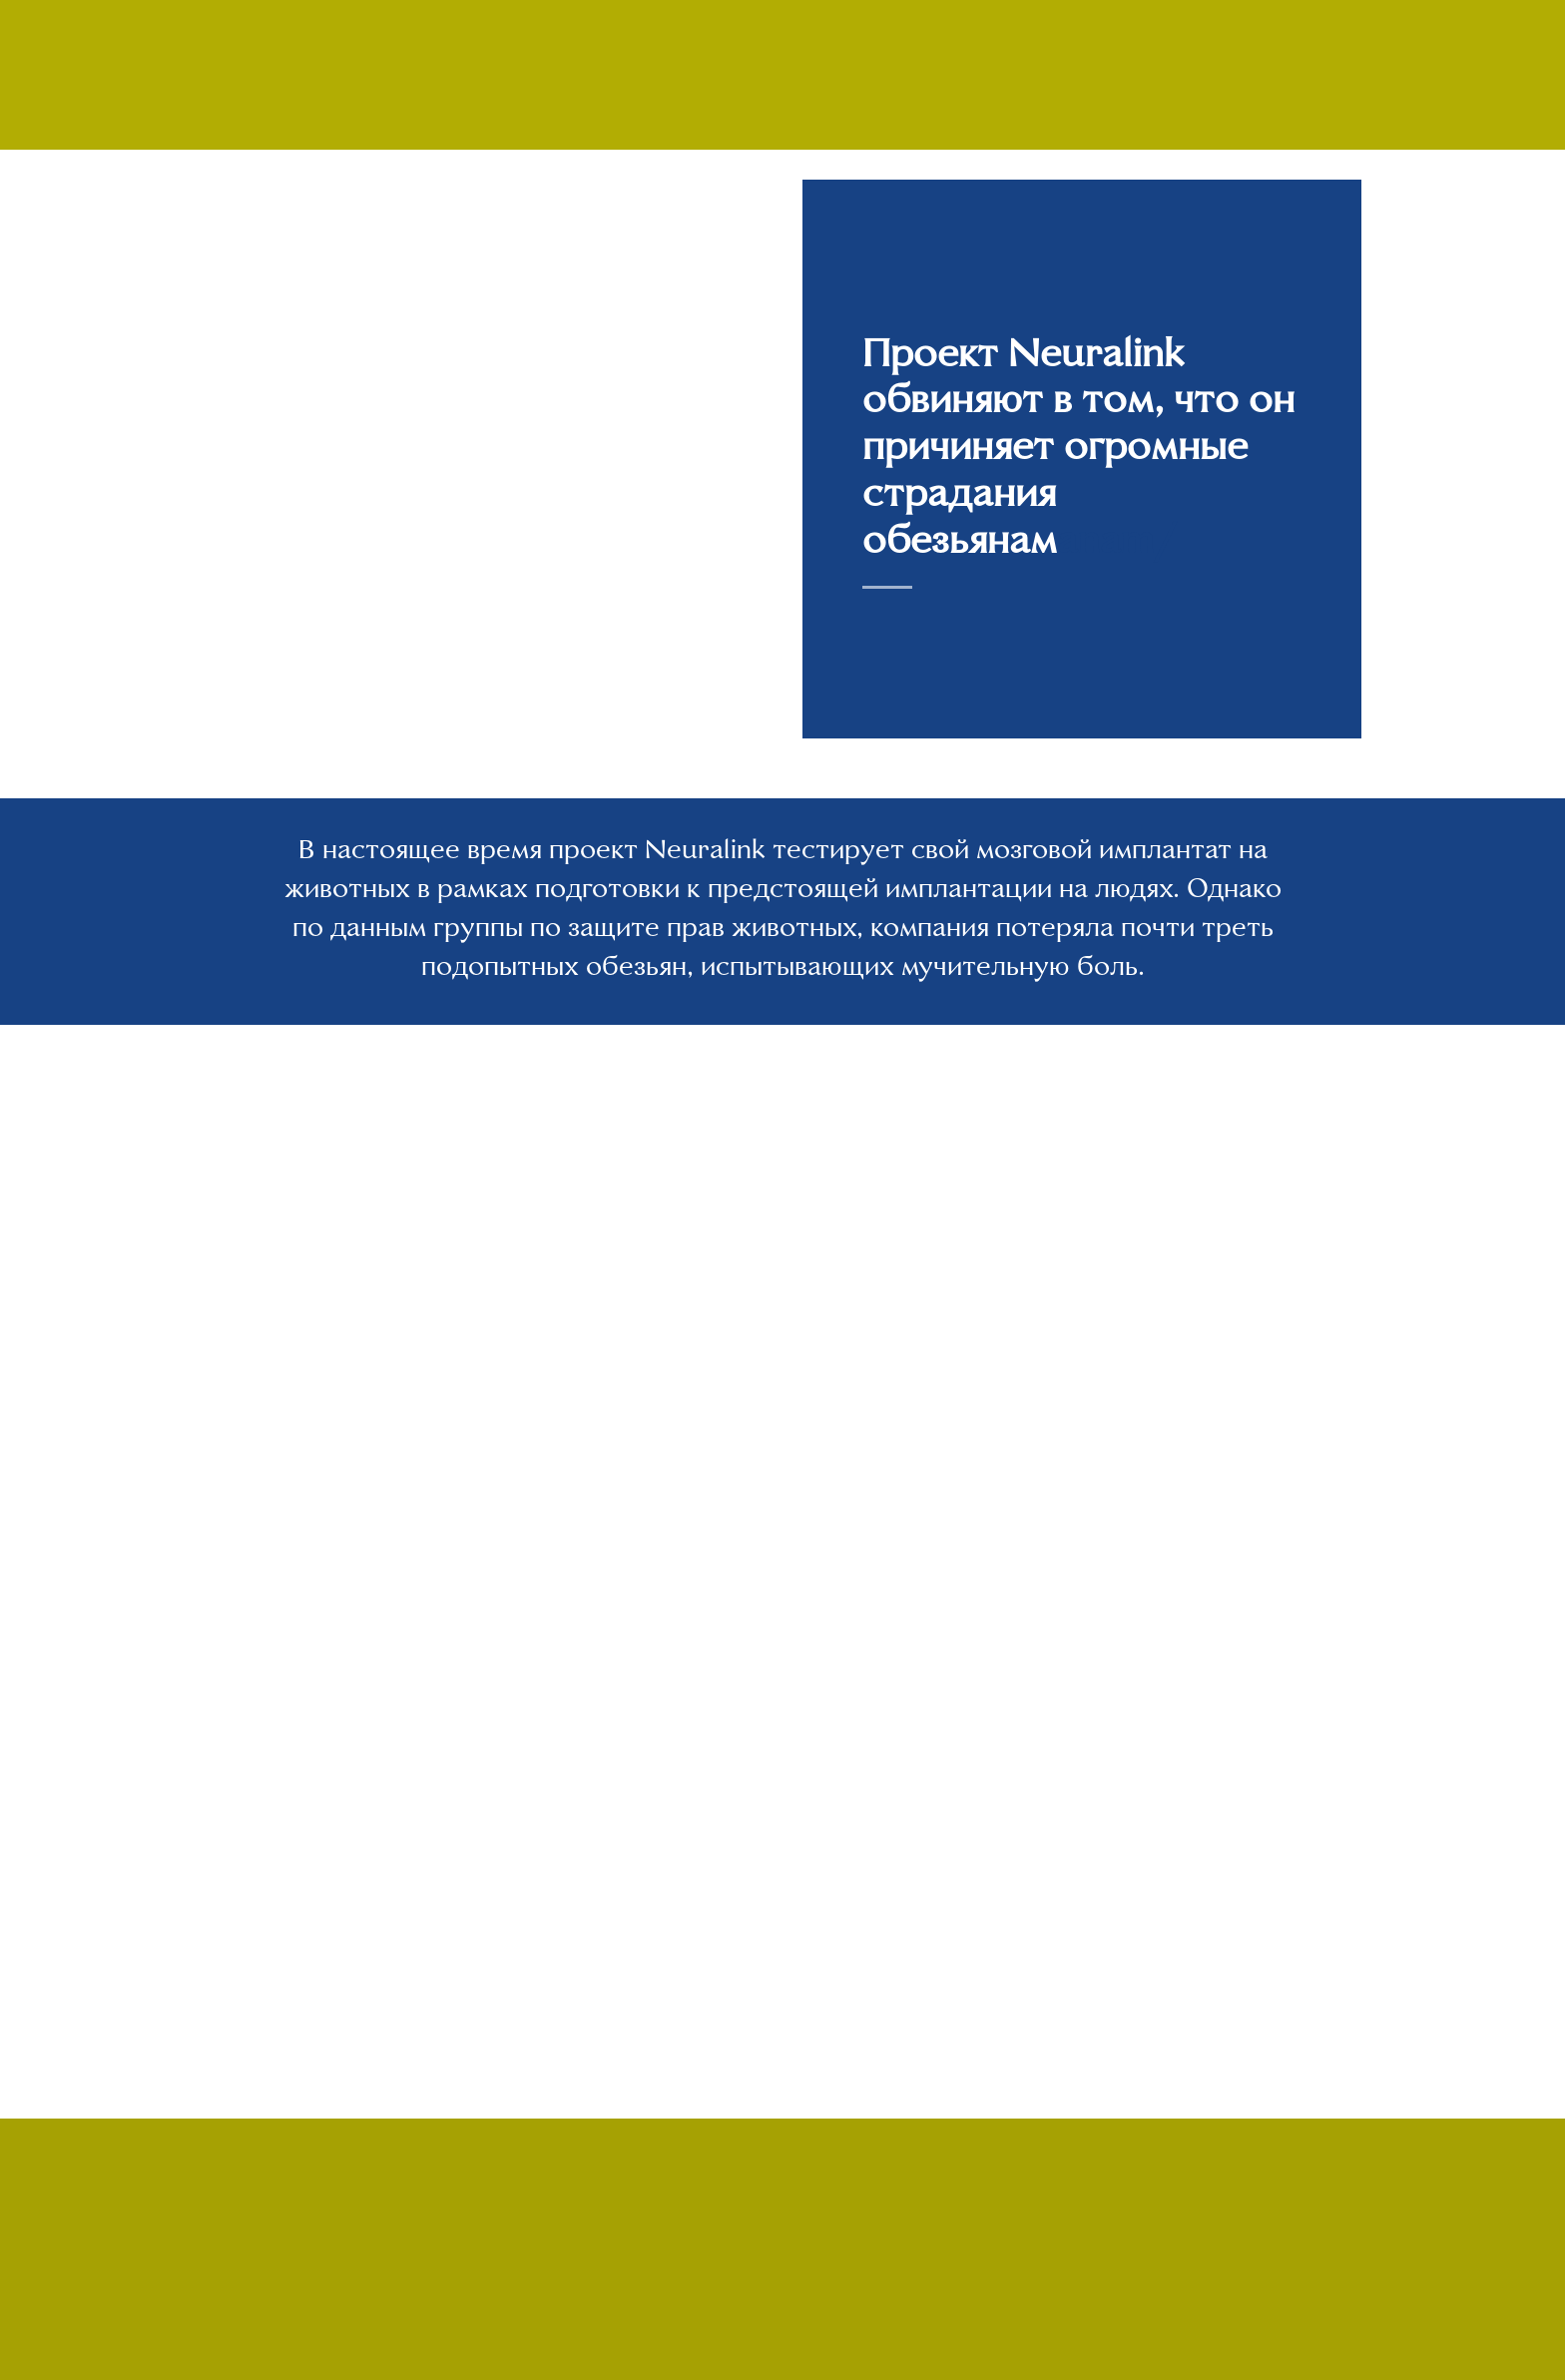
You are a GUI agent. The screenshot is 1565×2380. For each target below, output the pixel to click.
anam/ (1116, 539)
